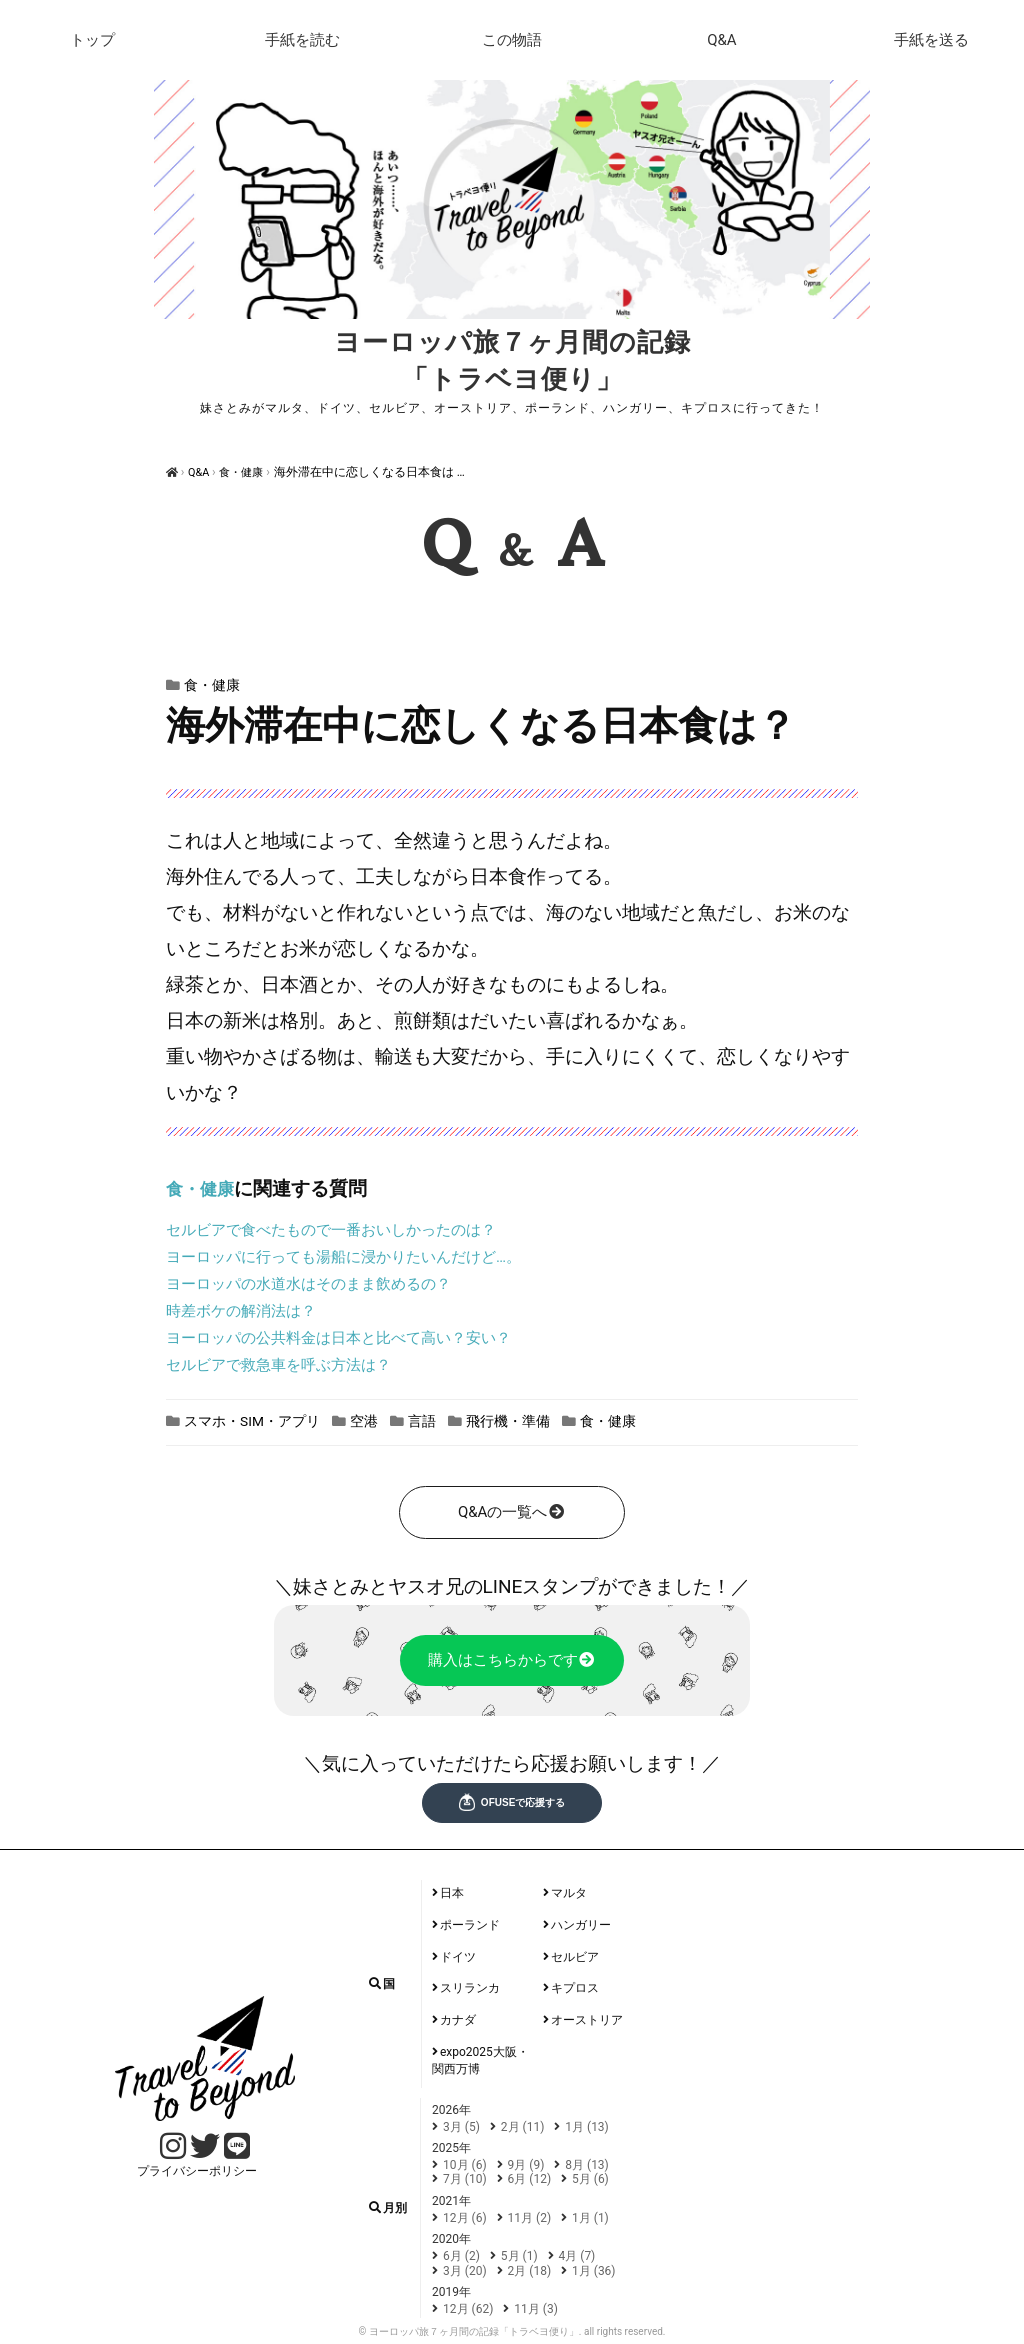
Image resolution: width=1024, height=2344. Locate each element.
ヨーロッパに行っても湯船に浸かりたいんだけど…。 (343, 1256)
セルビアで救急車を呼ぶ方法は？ (278, 1364)
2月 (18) (530, 2270)
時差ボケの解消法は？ (241, 1310)
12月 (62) (468, 2308)
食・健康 (248, 472)
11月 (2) (530, 2217)
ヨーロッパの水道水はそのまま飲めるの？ (308, 1283)
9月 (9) (526, 2164)
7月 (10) (465, 2178)
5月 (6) (590, 2178)
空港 (393, 1419)
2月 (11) (523, 2126)
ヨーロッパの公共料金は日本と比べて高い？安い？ (338, 1337)
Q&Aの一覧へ (512, 1511)
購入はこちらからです (512, 1659)
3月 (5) (461, 2126)
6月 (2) (461, 2255)
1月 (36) (594, 2270)
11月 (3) (536, 2308)
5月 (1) (519, 2255)
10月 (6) (465, 2164)
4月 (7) (577, 2255)
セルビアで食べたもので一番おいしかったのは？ (331, 1229)
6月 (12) (530, 2178)
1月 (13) (587, 2126)
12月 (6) (465, 2217)
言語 (460, 1419)
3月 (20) (465, 2270)
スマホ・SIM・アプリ (264, 1419)
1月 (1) (590, 2217)
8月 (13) (587, 2164)
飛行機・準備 (559, 1419)
